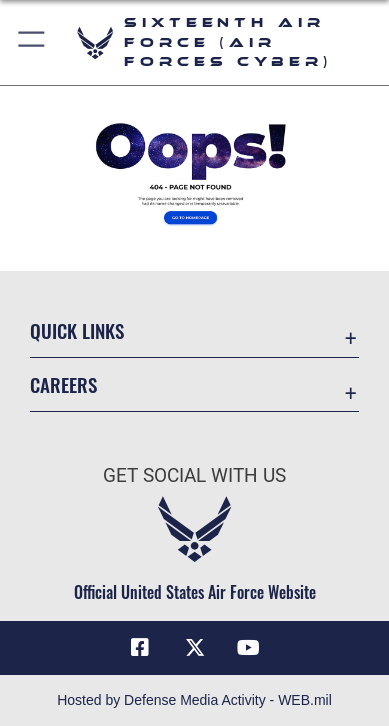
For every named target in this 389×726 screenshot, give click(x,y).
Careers (63, 384)
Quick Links (77, 330)
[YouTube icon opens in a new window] (249, 648)
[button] (32, 42)
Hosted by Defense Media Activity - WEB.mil (194, 700)
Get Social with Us (194, 475)
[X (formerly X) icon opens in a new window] (195, 648)
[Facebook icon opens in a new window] (140, 648)
